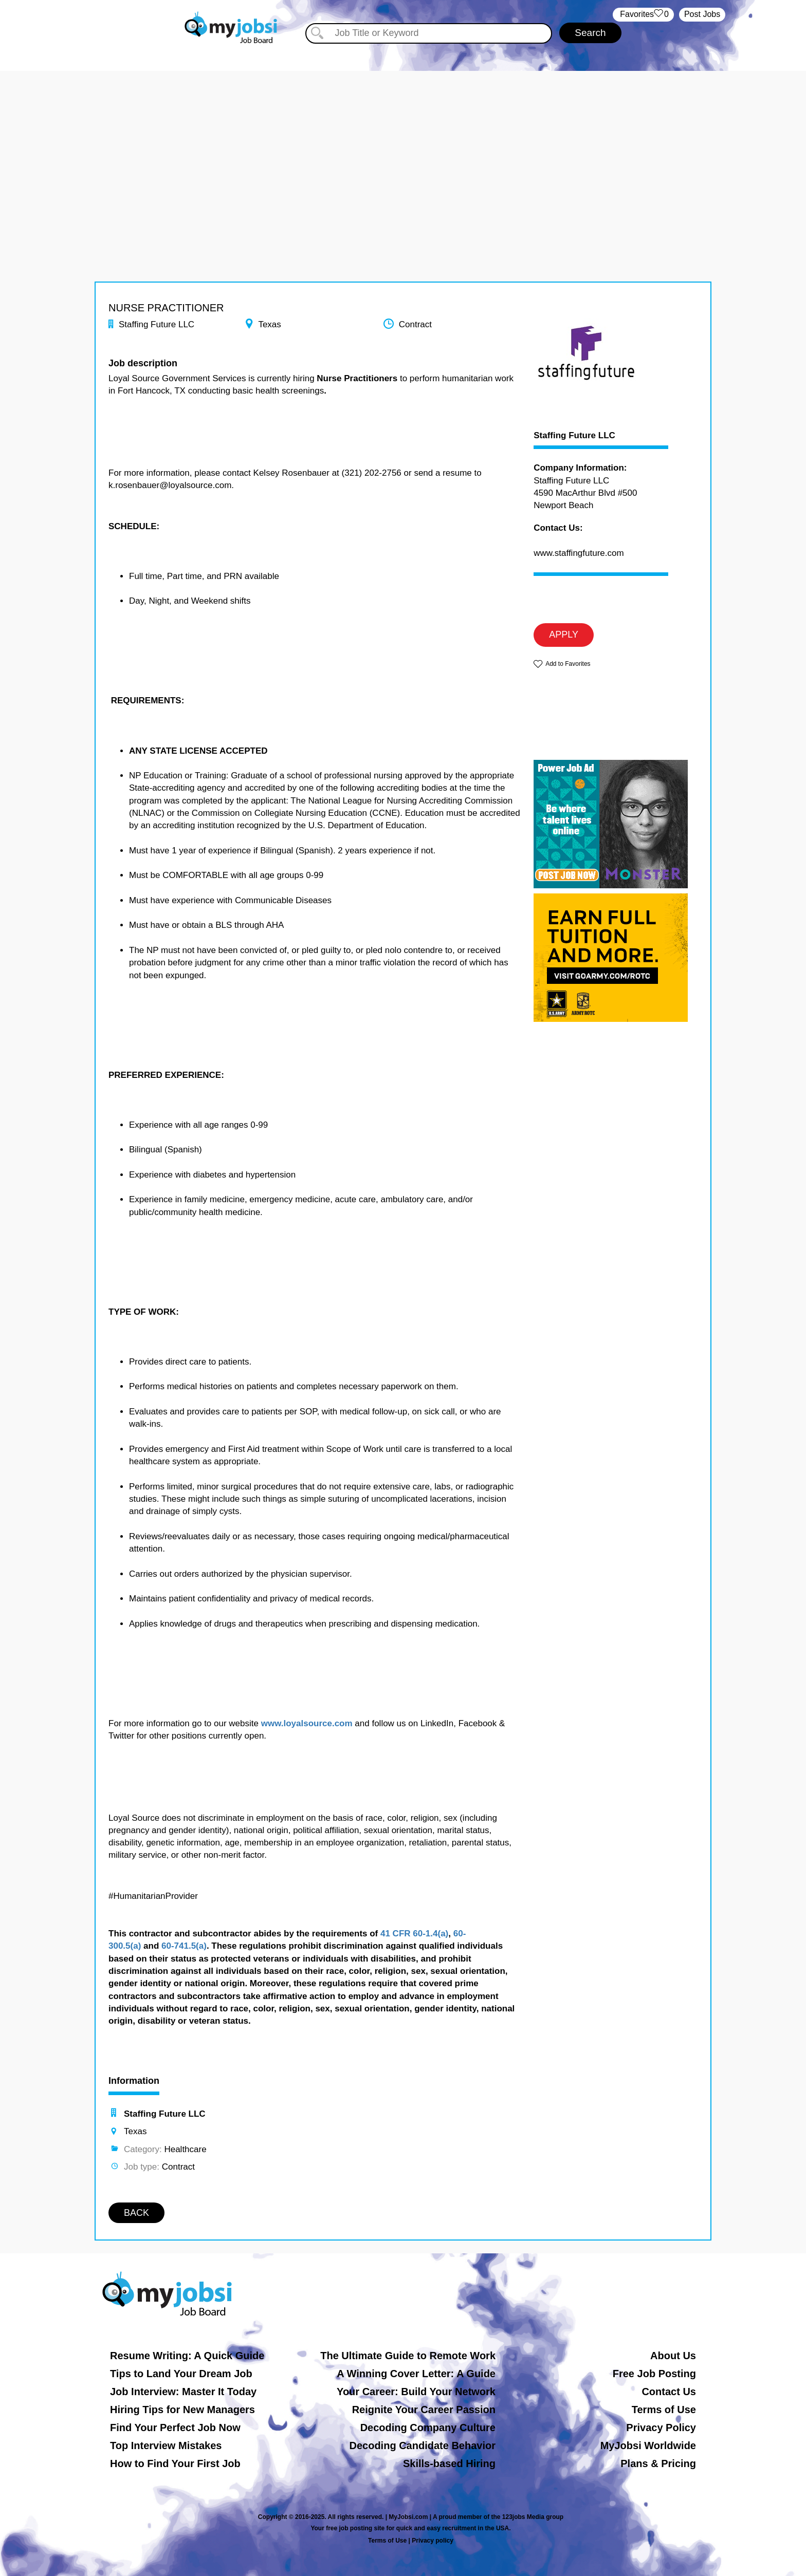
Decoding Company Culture (428, 2427)
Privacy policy (432, 2540)
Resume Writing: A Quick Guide (187, 2355)
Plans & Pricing (658, 2463)
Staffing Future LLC (574, 435)
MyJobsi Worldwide (648, 2445)
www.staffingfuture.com (579, 553)
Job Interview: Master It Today (183, 2391)
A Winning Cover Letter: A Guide (416, 2373)
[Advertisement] (403, 143)
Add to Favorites (567, 663)
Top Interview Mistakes (166, 2445)
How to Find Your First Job (175, 2463)
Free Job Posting (654, 2373)
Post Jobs (702, 14)
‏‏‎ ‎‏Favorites (643, 15)
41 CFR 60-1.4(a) (414, 1933)
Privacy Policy (661, 2427)
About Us (673, 2355)
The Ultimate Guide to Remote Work (408, 2355)
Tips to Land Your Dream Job (181, 2373)
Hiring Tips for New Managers (182, 2409)
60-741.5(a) (184, 1946)
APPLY (563, 634)
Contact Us (669, 2391)
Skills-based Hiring (449, 2463)
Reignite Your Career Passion (424, 2409)
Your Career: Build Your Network (416, 2391)
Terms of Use (664, 2409)
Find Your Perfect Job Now (175, 2427)
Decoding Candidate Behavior (423, 2445)
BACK (136, 2213)
